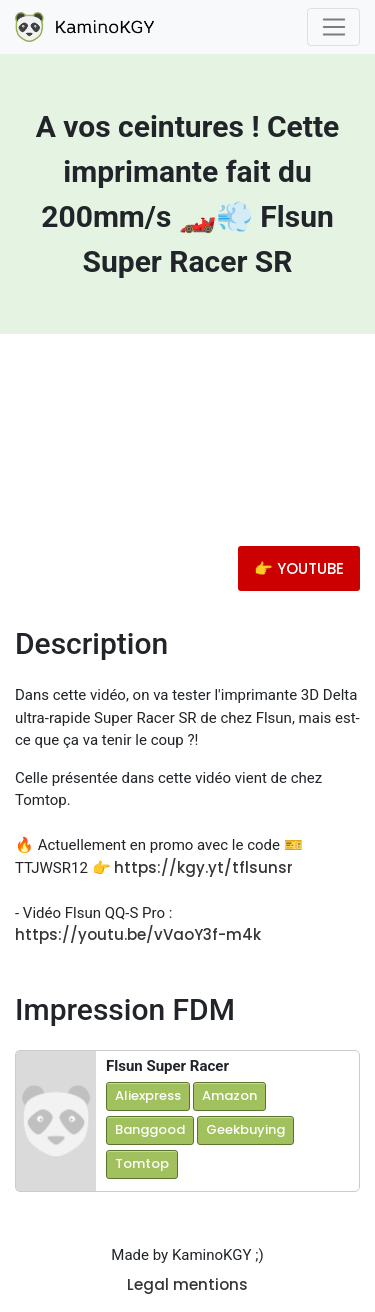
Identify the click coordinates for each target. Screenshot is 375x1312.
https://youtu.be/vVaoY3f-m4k (138, 934)
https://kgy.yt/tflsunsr (203, 867)
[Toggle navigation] (333, 27)
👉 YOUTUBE (299, 568)
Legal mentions (187, 1284)
